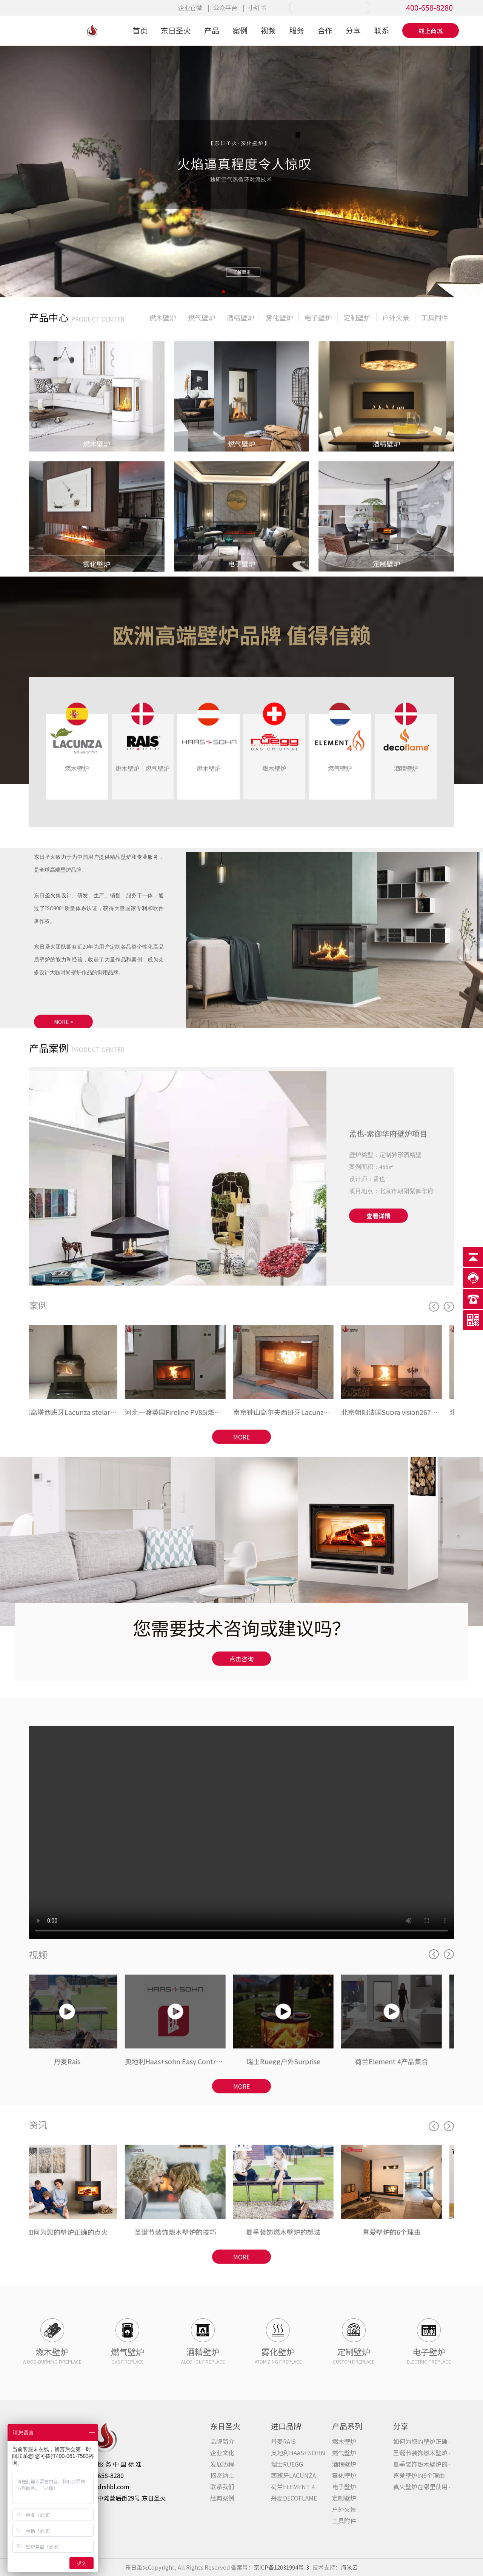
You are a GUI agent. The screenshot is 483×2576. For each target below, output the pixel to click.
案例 (240, 30)
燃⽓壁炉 (344, 2452)
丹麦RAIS (283, 2441)
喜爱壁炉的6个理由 (419, 2475)
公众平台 (225, 7)
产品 (211, 30)
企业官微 (190, 7)
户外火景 (344, 2509)
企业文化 (222, 2452)
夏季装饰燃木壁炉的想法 (426, 2463)
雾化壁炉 (344, 2475)
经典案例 (222, 2497)
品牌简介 (222, 2441)
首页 (140, 30)
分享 (353, 30)
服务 (296, 30)
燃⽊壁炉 (344, 2441)
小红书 (257, 7)
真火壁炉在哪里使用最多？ (429, 2486)
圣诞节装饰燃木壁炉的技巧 (429, 2452)
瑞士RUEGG (287, 2463)
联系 (381, 30)
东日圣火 (176, 30)
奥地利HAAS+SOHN (298, 2452)
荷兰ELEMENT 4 (293, 2486)
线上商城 (430, 30)
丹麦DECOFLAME (294, 2497)
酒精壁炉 (344, 2463)
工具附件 (344, 2520)
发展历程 (222, 2463)
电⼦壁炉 (344, 2486)
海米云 (349, 2567)
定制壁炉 (344, 2497)
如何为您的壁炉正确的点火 (429, 2441)
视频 (268, 30)
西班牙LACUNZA (293, 2475)
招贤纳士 (222, 2475)
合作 (324, 30)
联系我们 (222, 2486)
